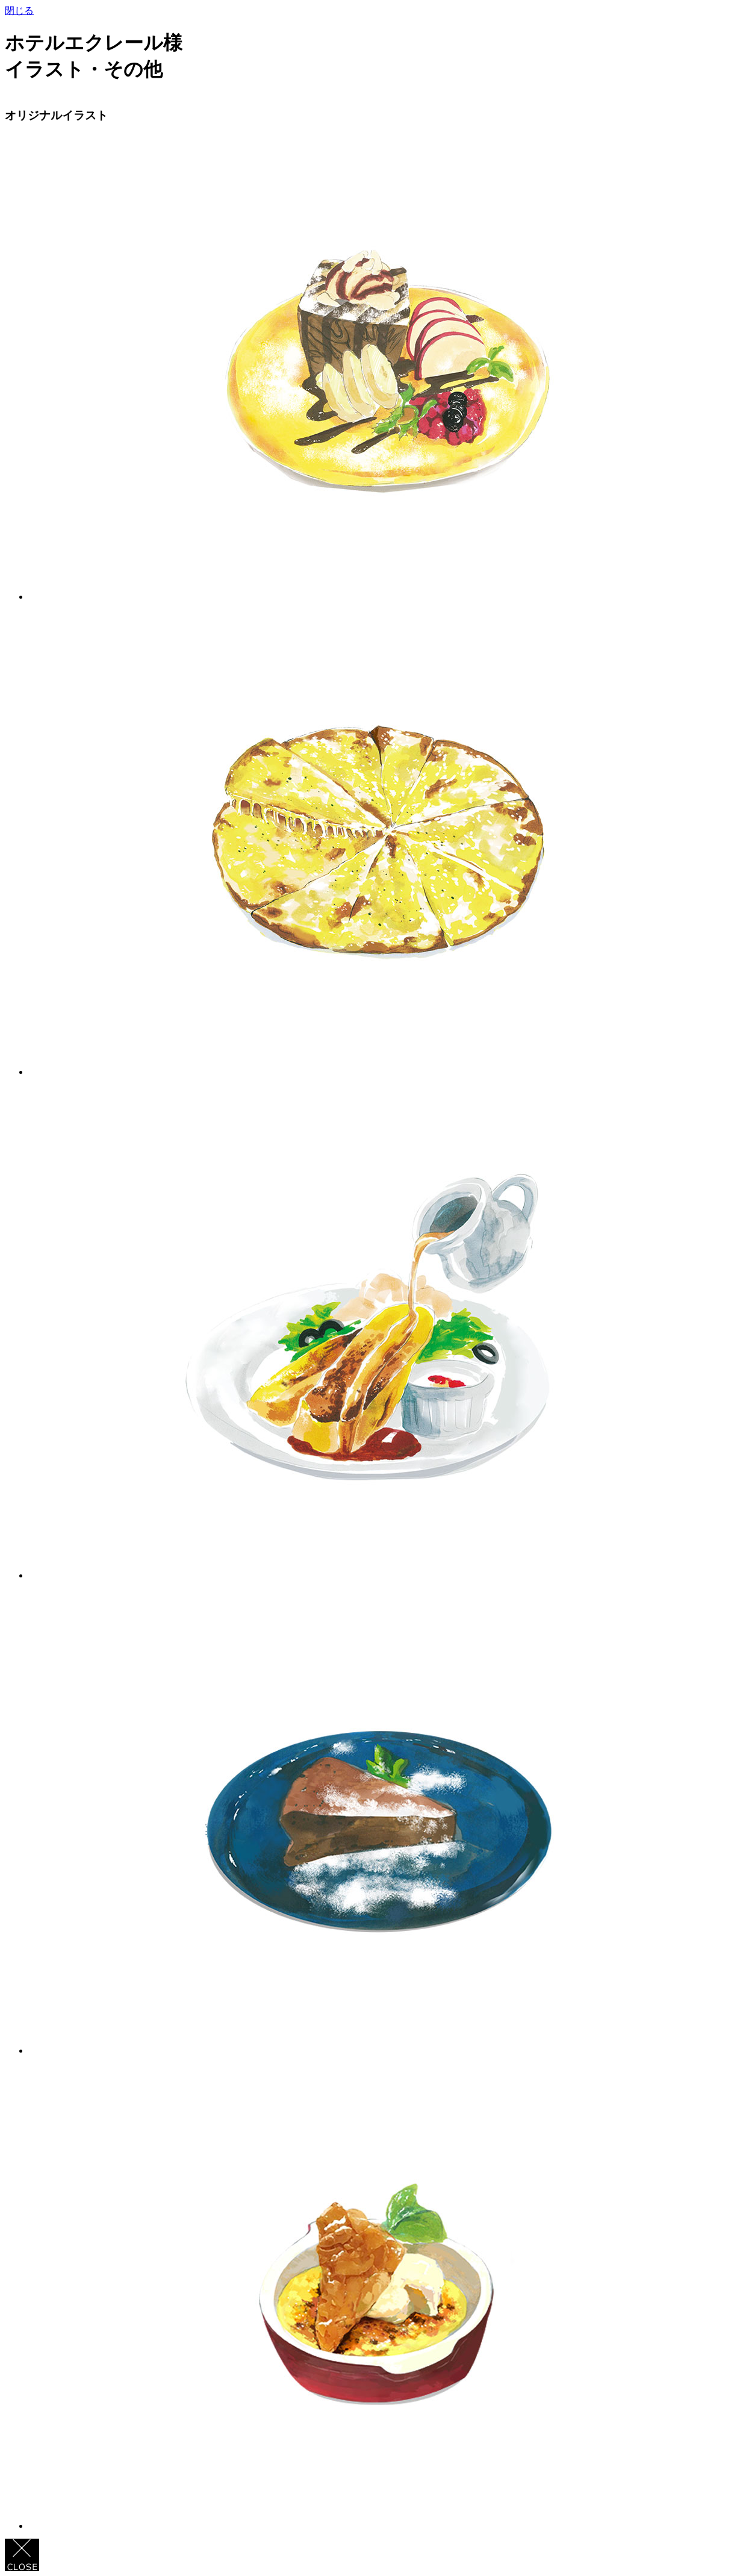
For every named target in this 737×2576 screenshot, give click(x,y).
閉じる (19, 10)
